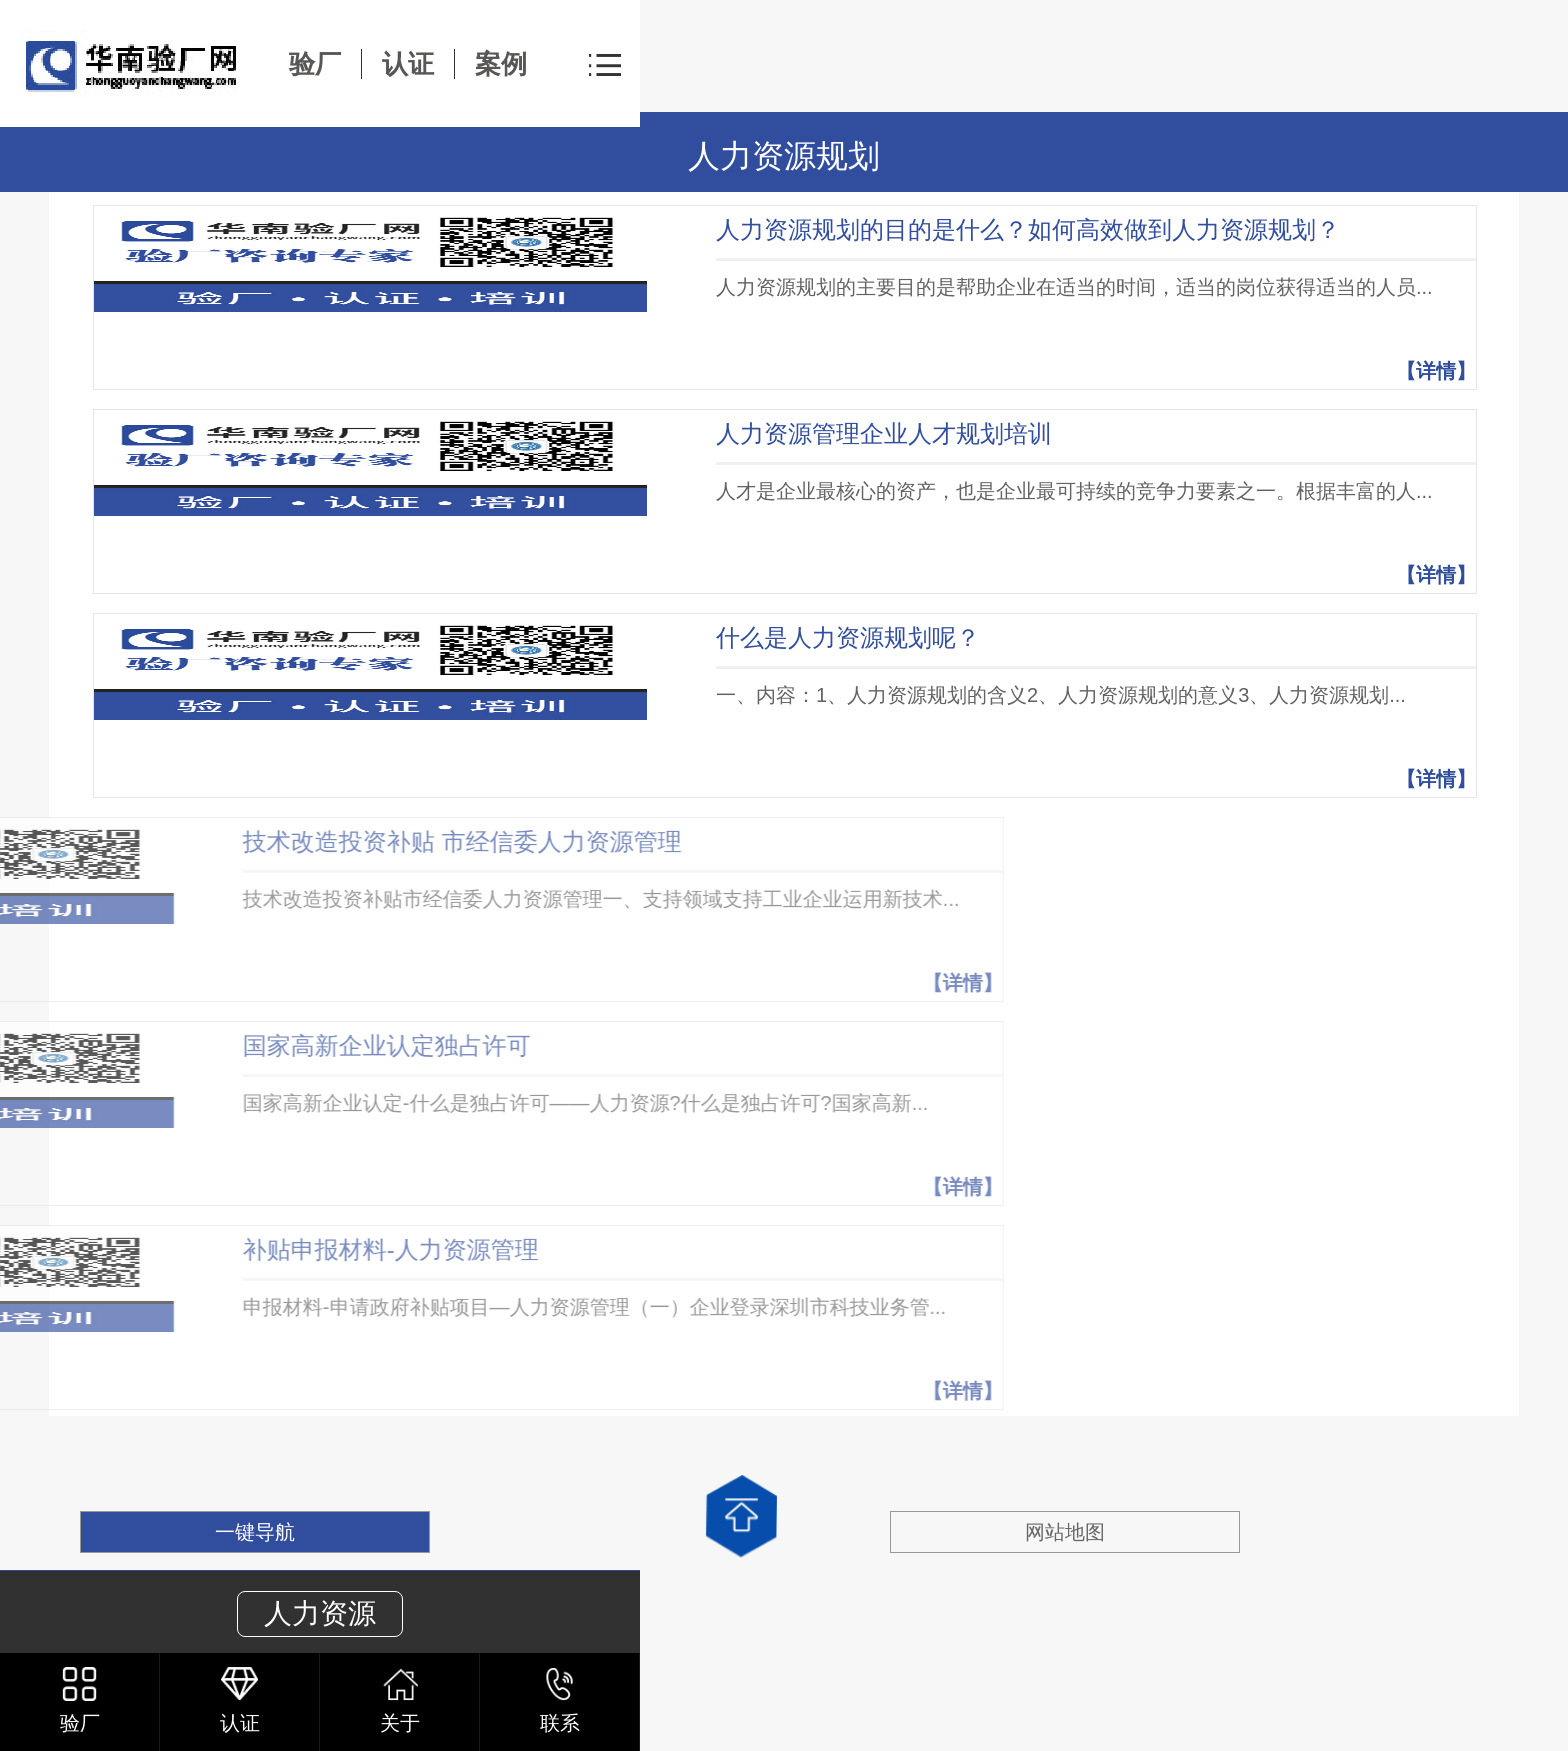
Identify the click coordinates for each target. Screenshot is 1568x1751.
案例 (501, 64)
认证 (408, 64)
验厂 (315, 64)
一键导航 (255, 1532)
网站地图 (1065, 1532)
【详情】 (1436, 371)
